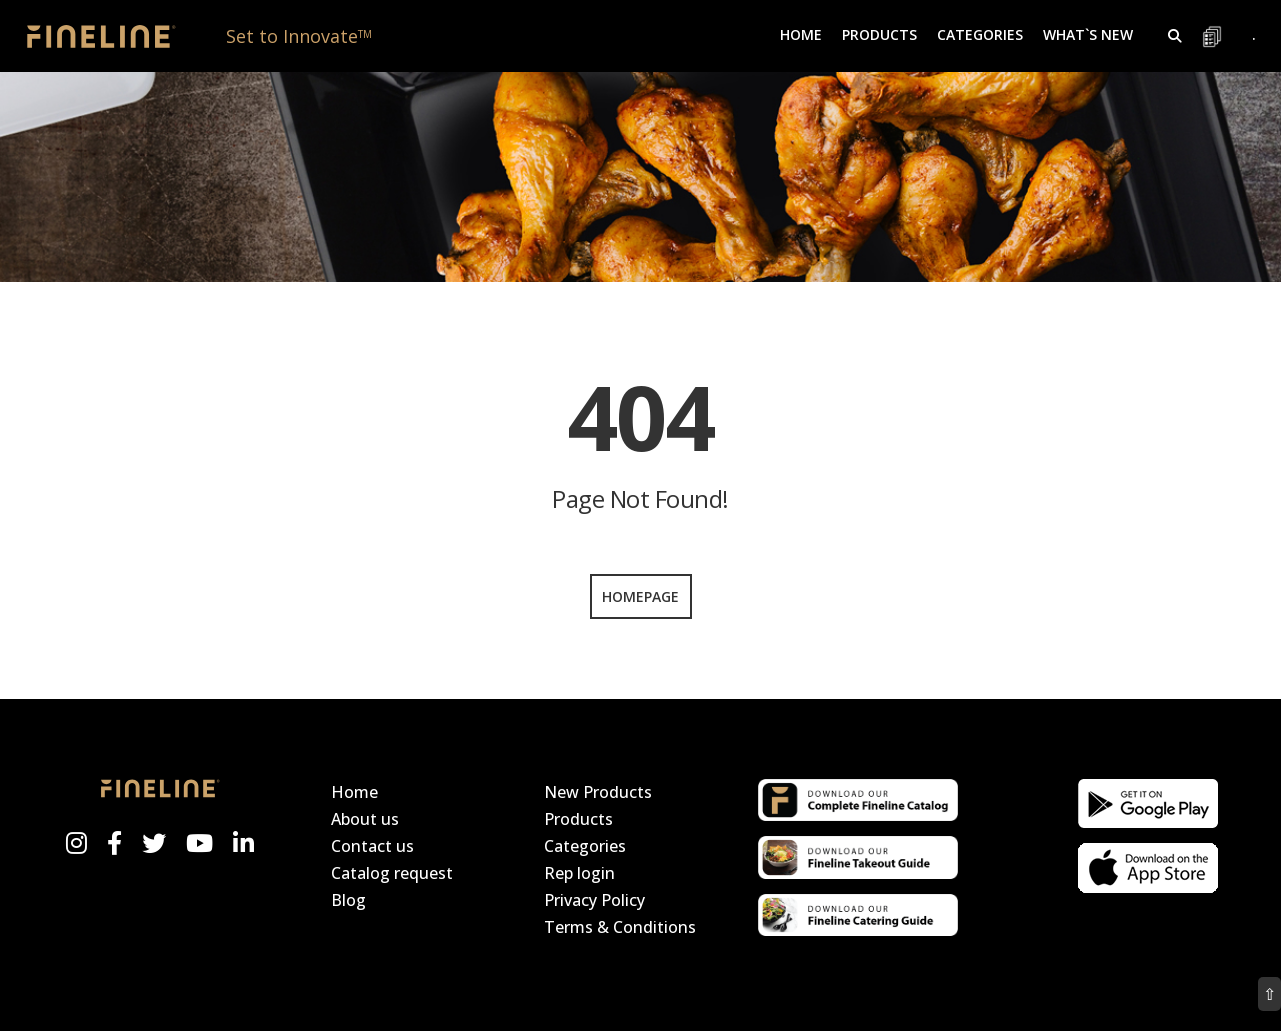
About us (365, 819)
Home (801, 34)
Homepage (640, 596)
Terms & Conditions (620, 927)
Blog (348, 900)
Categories (585, 846)
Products (578, 819)
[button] (1175, 36)
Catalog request (392, 873)
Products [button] (879, 34)
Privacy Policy (594, 900)
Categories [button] (980, 34)
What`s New (1088, 34)
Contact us (372, 846)
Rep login (579, 873)
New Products (598, 792)
